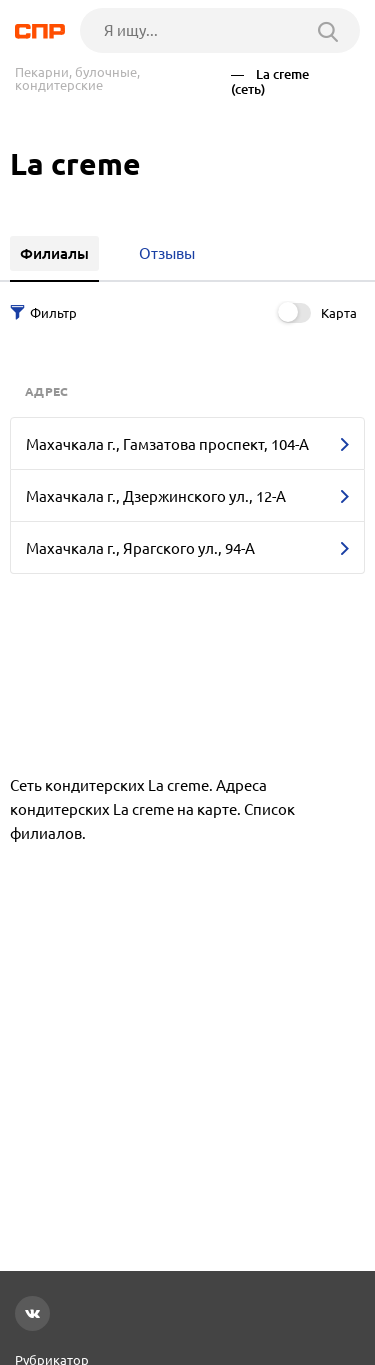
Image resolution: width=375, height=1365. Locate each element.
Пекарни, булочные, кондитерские (77, 79)
